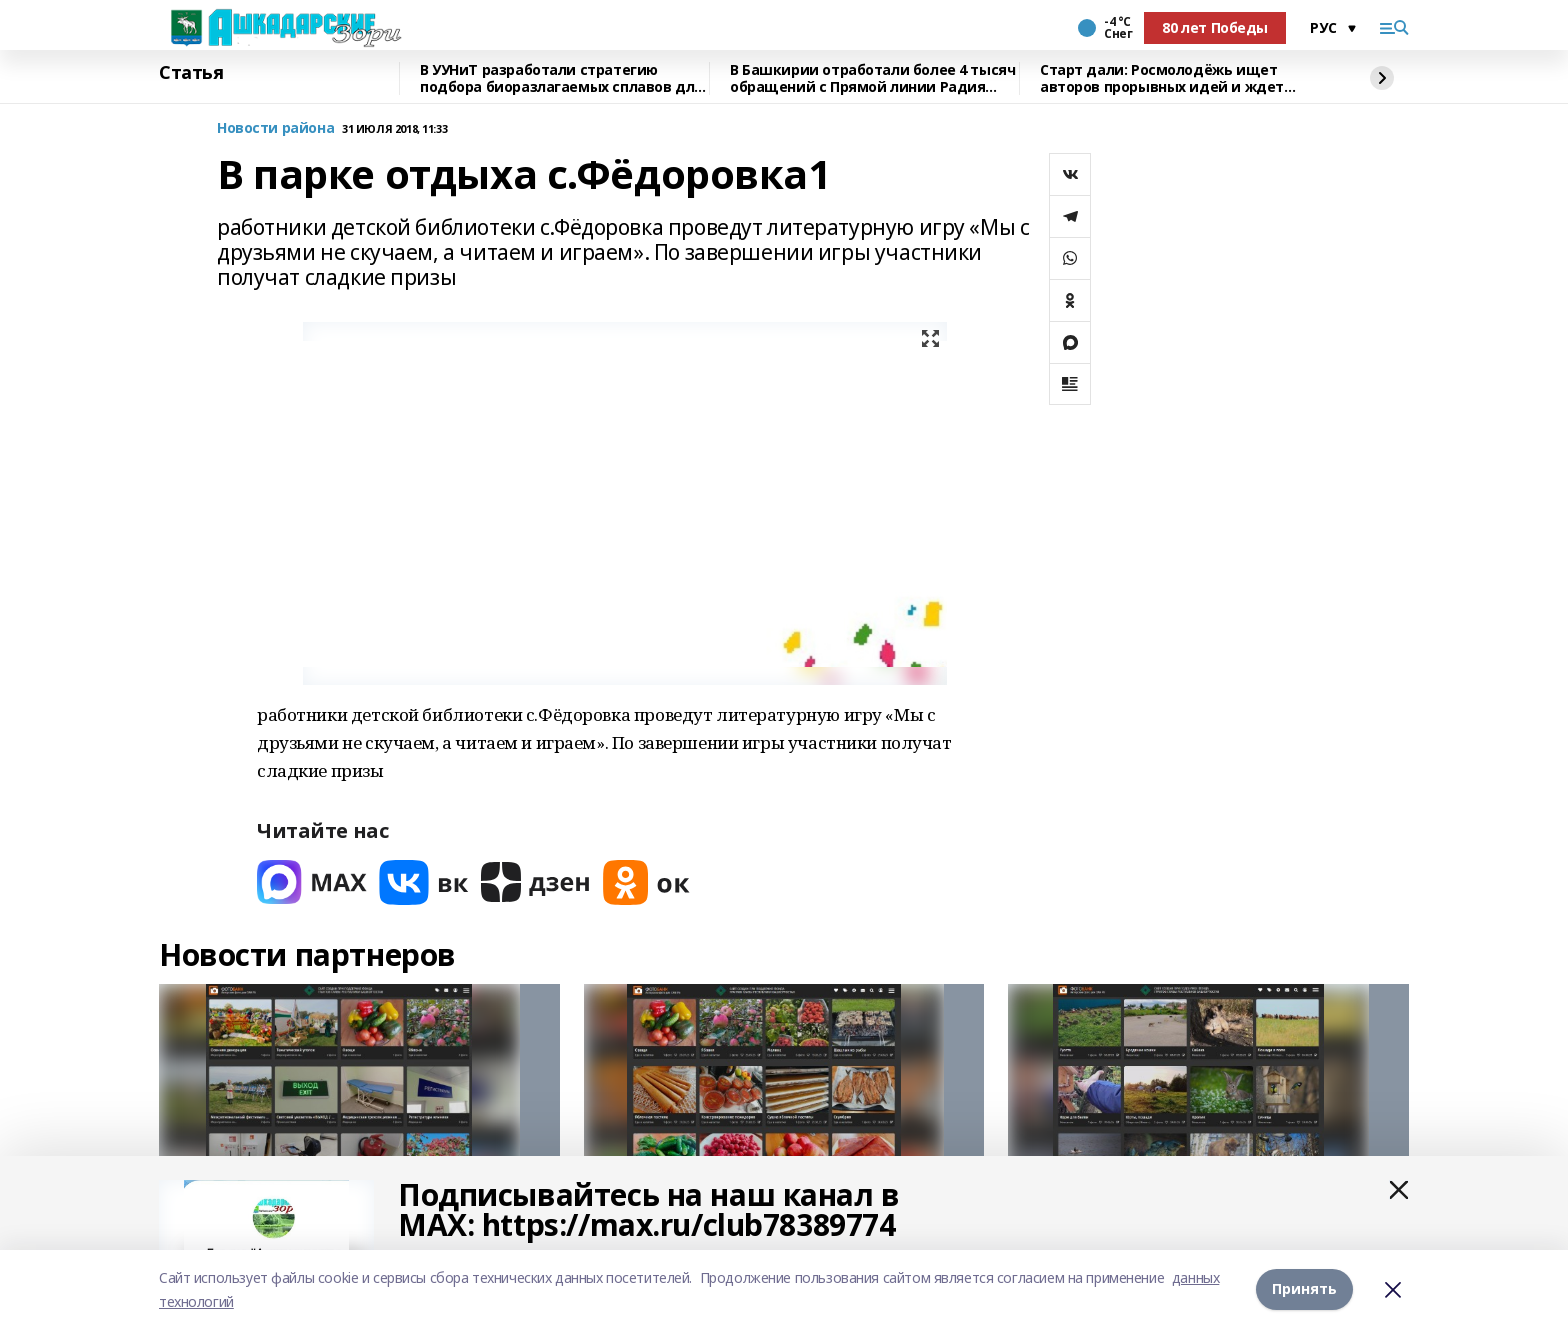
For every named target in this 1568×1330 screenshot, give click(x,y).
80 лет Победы (1215, 27)
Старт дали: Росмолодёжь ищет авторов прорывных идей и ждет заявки (1162, 78)
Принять (1304, 1289)
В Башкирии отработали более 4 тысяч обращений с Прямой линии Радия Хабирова (872, 78)
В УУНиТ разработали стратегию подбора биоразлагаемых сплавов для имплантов (561, 78)
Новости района (275, 128)
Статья (191, 73)
